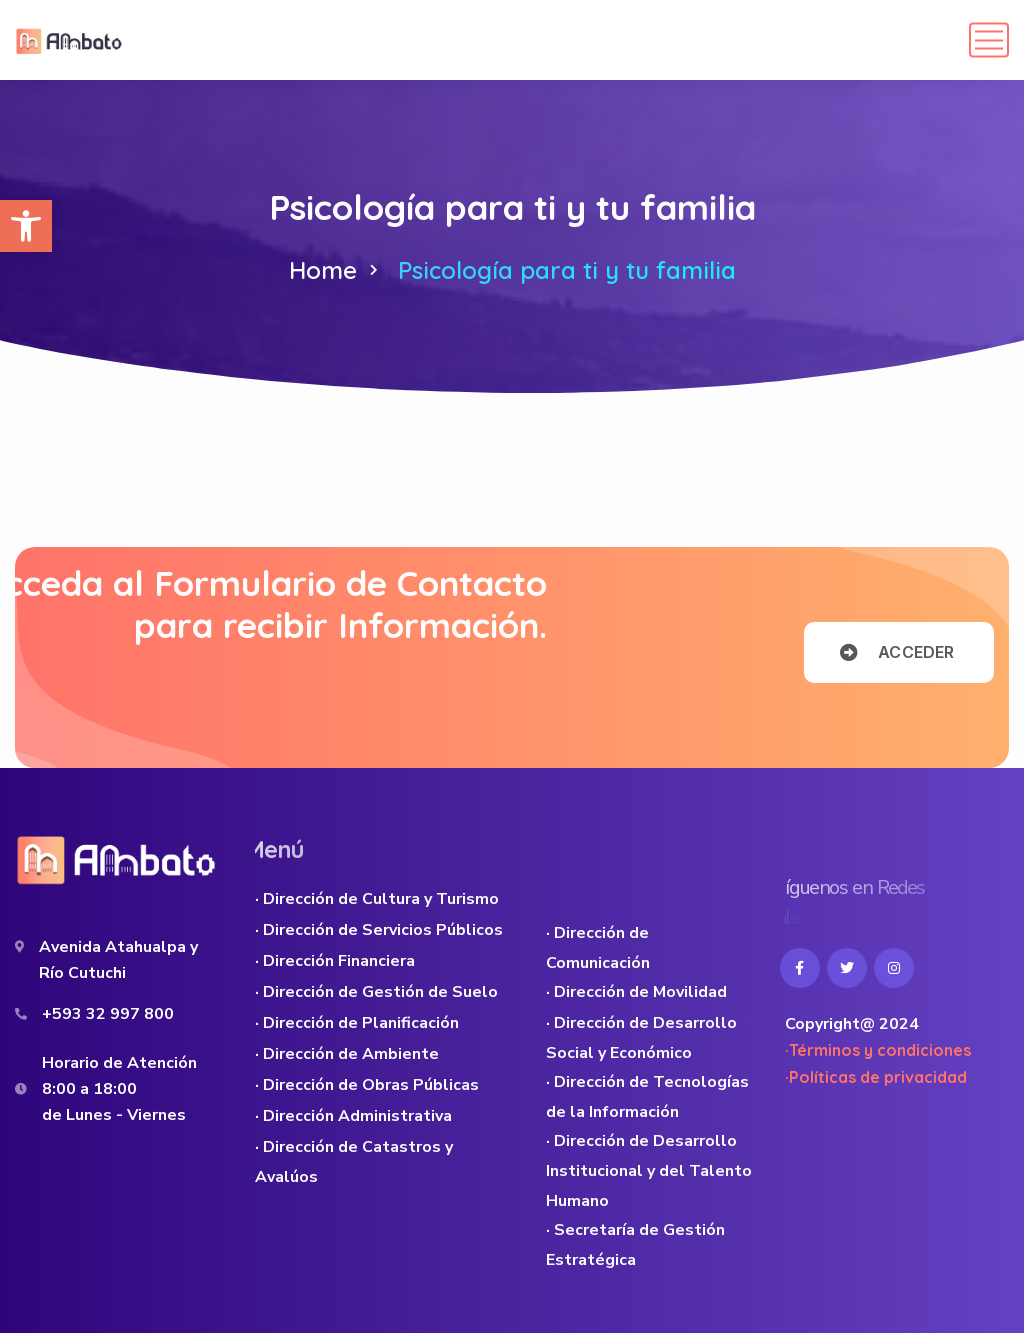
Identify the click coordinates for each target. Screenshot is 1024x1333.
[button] (26, 226)
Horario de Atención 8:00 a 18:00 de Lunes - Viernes (119, 1089)
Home (323, 270)
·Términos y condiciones (878, 1050)
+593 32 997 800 (108, 1014)
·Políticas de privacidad (876, 1077)
